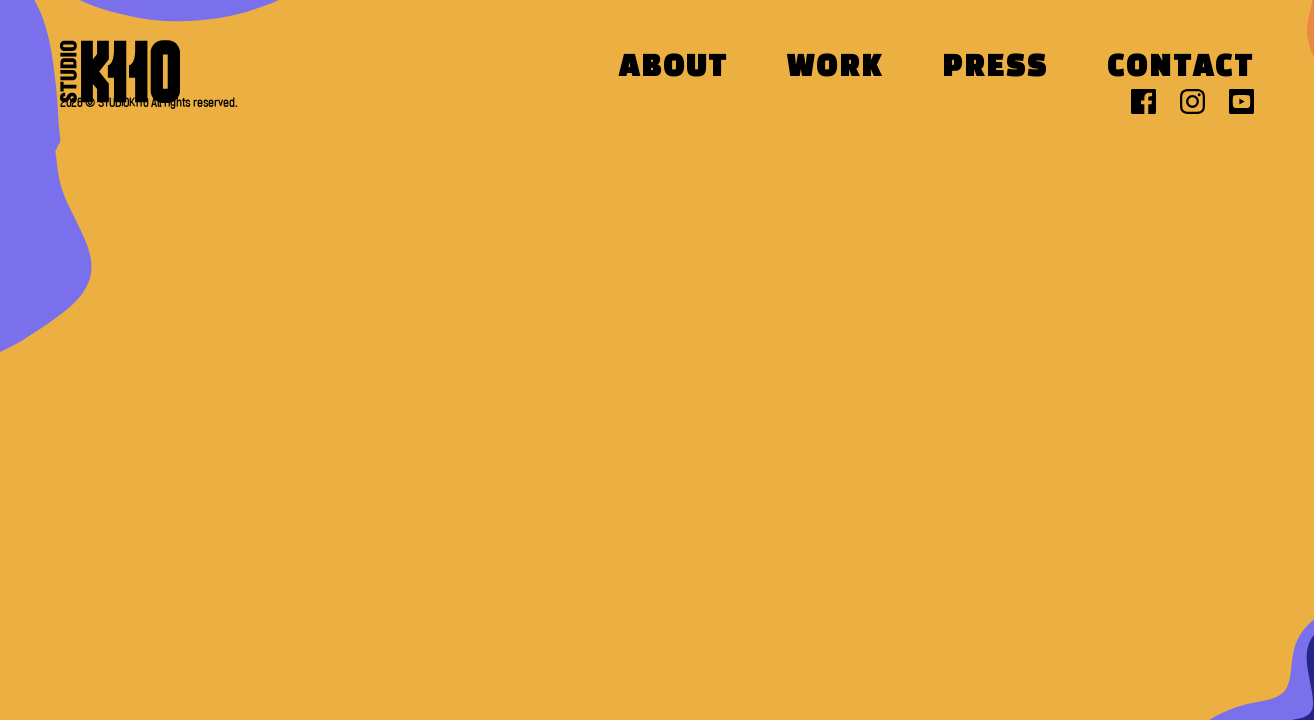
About (673, 68)
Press (995, 68)
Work (835, 68)
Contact (1180, 68)
